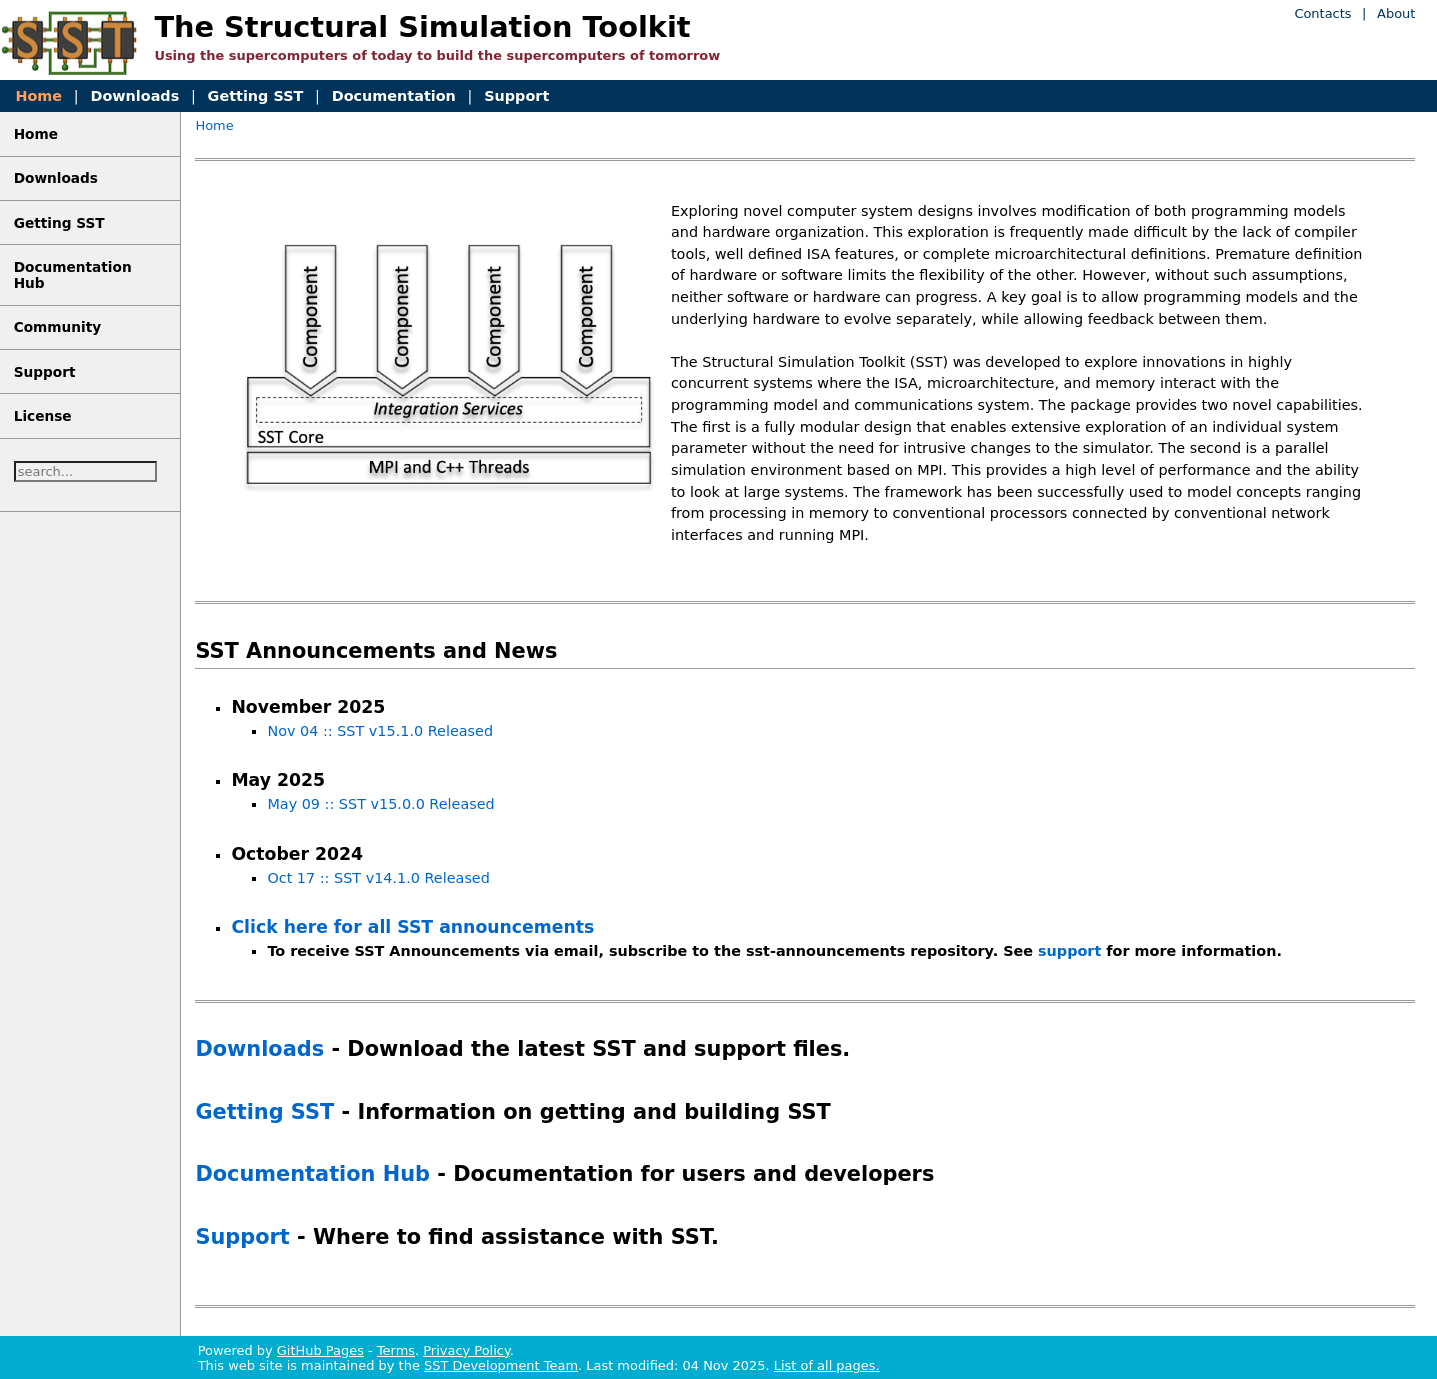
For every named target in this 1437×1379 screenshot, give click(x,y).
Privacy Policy (466, 1350)
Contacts (1322, 13)
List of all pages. (827, 1365)
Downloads (134, 96)
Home (38, 96)
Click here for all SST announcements (412, 927)
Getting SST (256, 96)
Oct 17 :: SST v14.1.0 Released (378, 878)
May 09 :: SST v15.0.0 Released (380, 804)
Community (58, 327)
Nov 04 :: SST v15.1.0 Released (380, 731)
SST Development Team (501, 1365)
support (1069, 951)
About (1396, 13)
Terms (396, 1350)
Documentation (394, 96)
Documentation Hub (312, 1174)
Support (516, 96)
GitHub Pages (320, 1350)
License (43, 416)
